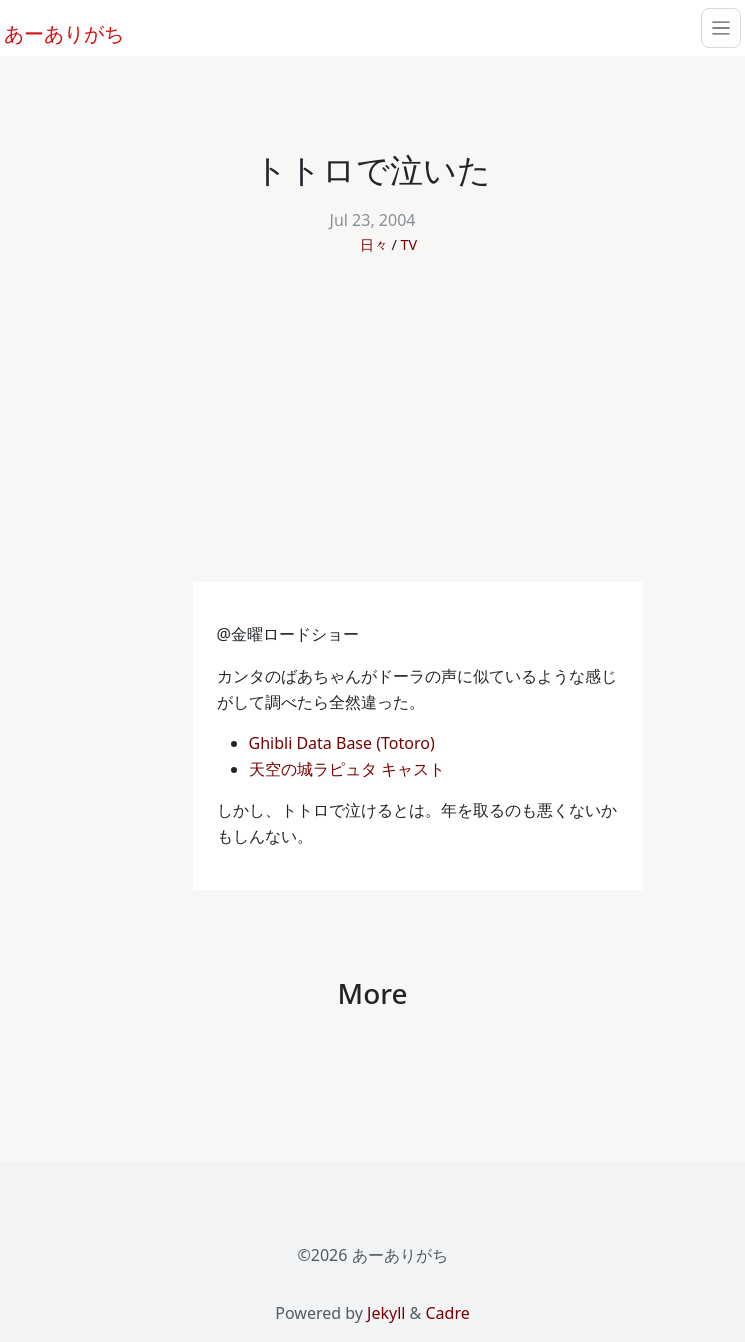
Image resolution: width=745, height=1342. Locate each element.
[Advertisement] (373, 432)
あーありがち (53, 31)
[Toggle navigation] (721, 28)
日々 (374, 244)
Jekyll (386, 1313)
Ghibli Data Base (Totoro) (344, 743)
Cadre (447, 1313)
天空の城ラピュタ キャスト (349, 769)
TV (409, 244)
